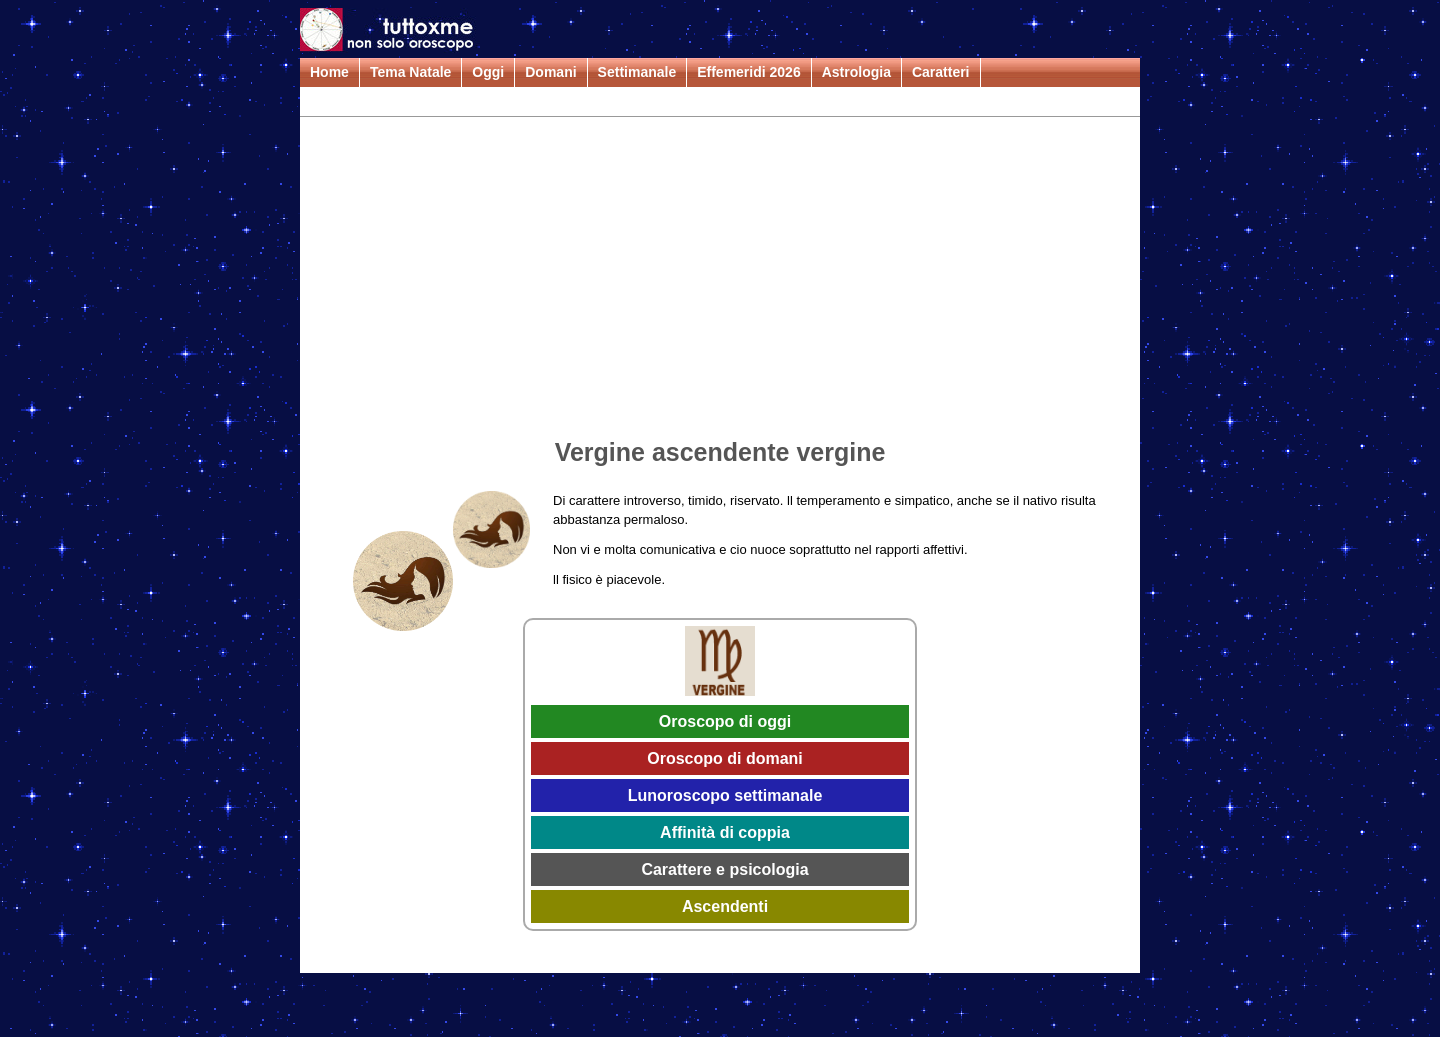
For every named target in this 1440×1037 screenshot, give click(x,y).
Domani (550, 72)
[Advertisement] (720, 281)
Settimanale (637, 72)
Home (329, 72)
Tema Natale (410, 72)
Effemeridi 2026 (749, 72)
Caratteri (941, 72)
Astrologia (856, 72)
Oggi (488, 72)
